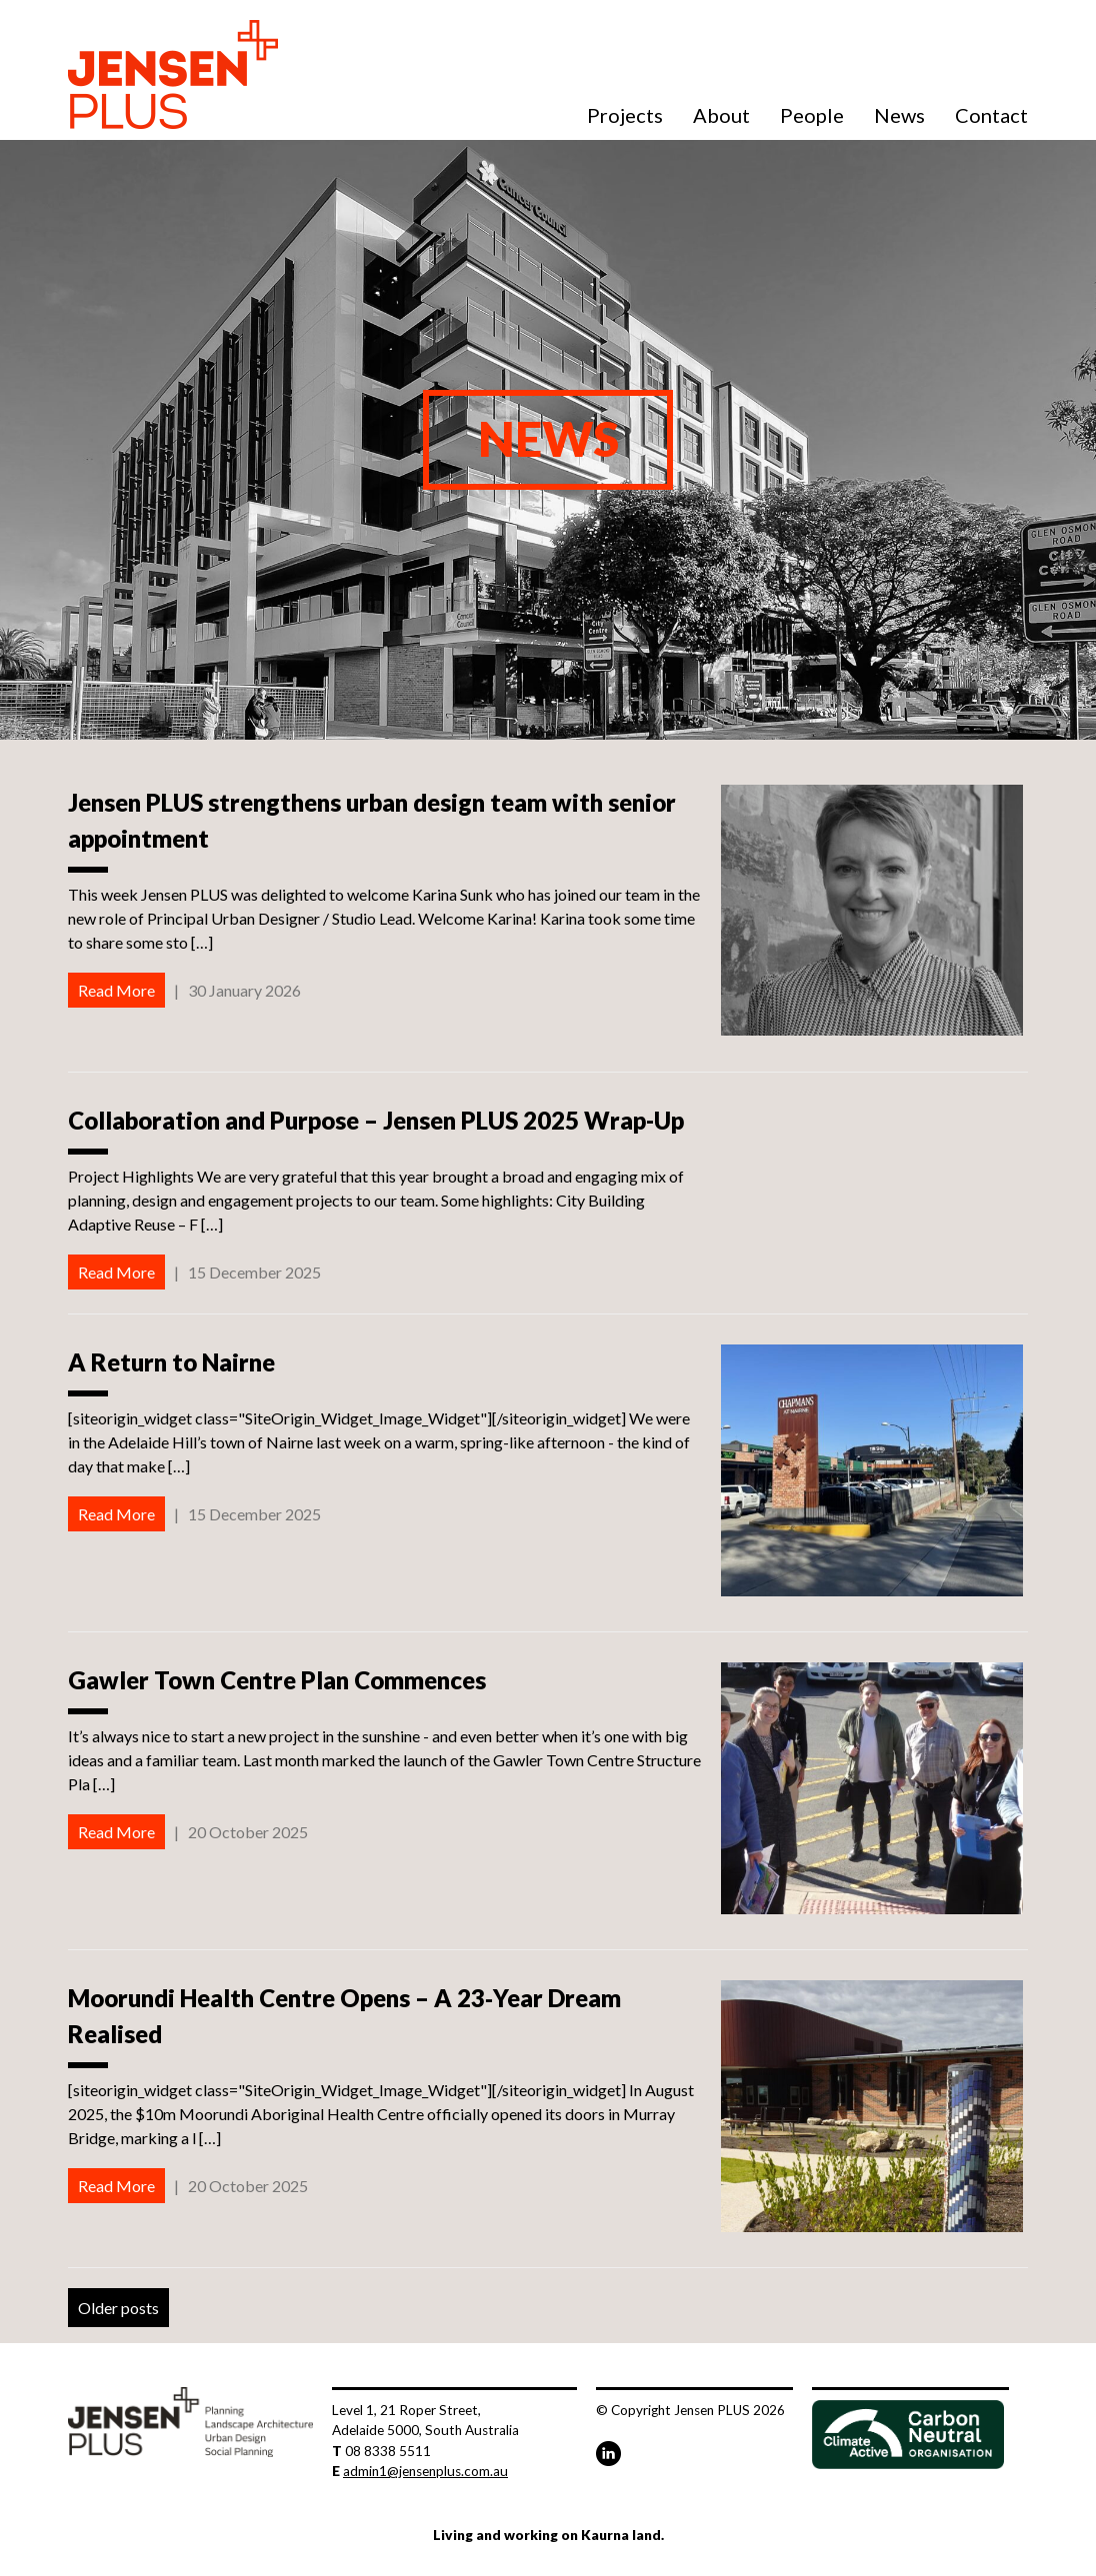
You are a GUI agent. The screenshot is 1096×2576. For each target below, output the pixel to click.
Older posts (118, 2307)
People (812, 115)
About (721, 115)
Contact (991, 115)
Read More (116, 990)
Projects (625, 115)
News (899, 115)
